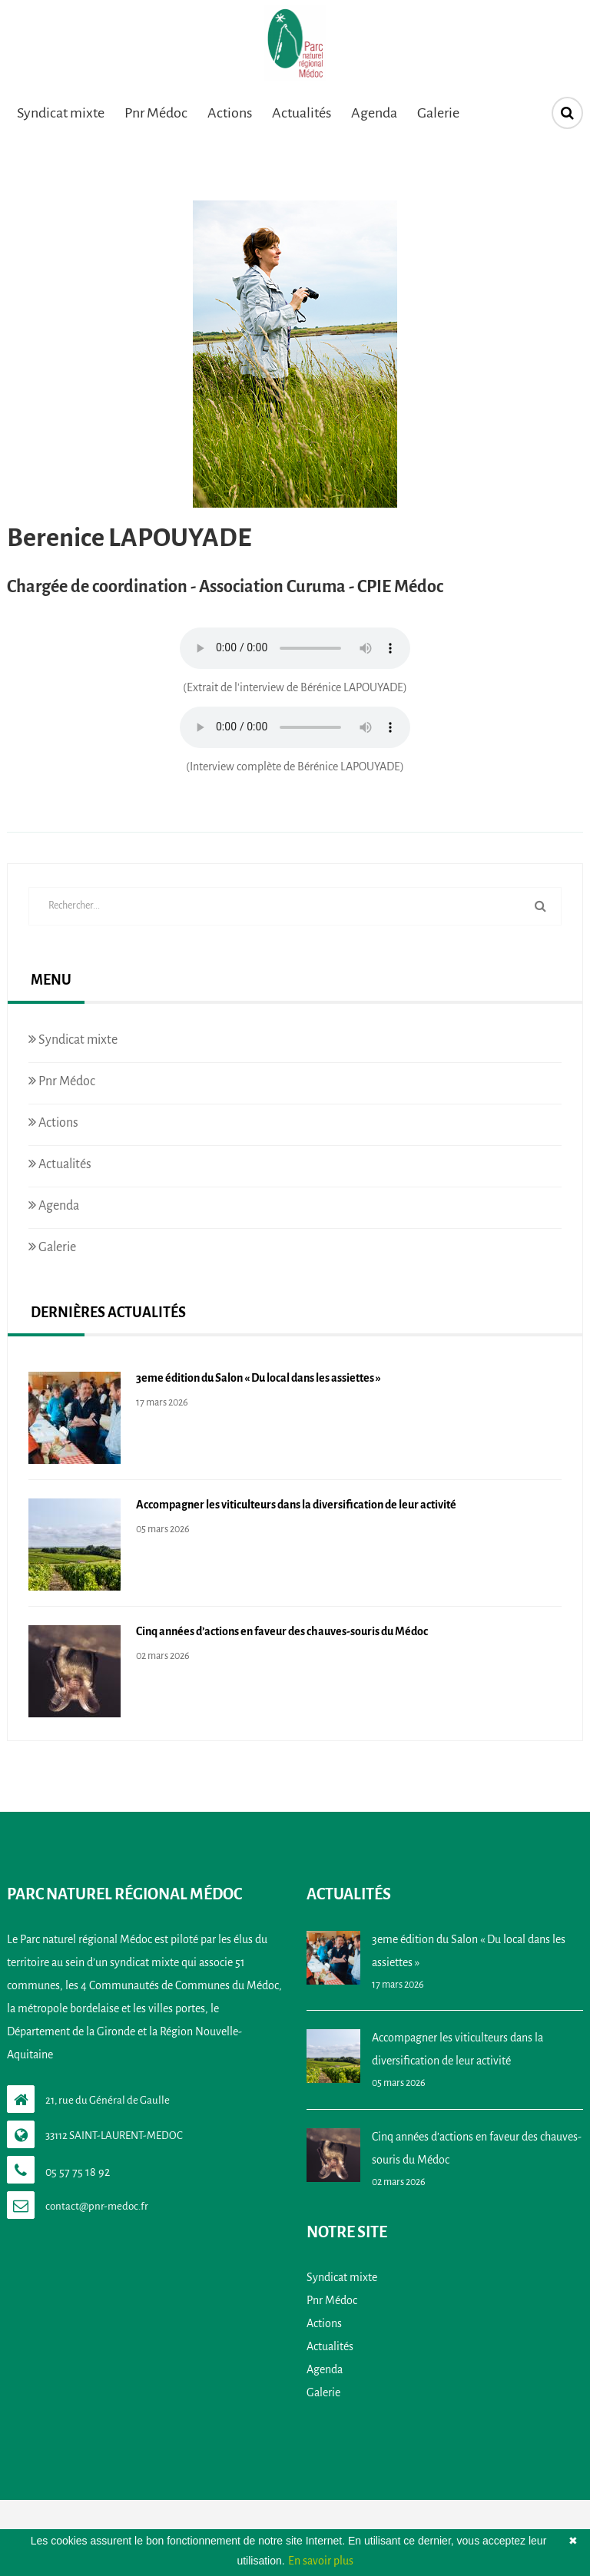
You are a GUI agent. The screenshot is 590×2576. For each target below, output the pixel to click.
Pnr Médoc (155, 113)
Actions (229, 113)
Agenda (374, 113)
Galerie (438, 113)
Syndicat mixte (60, 113)
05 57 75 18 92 (77, 2172)
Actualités (301, 113)
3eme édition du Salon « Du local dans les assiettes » (258, 1378)
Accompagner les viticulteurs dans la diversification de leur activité (296, 1504)
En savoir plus (320, 2560)
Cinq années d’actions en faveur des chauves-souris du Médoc (282, 1631)
